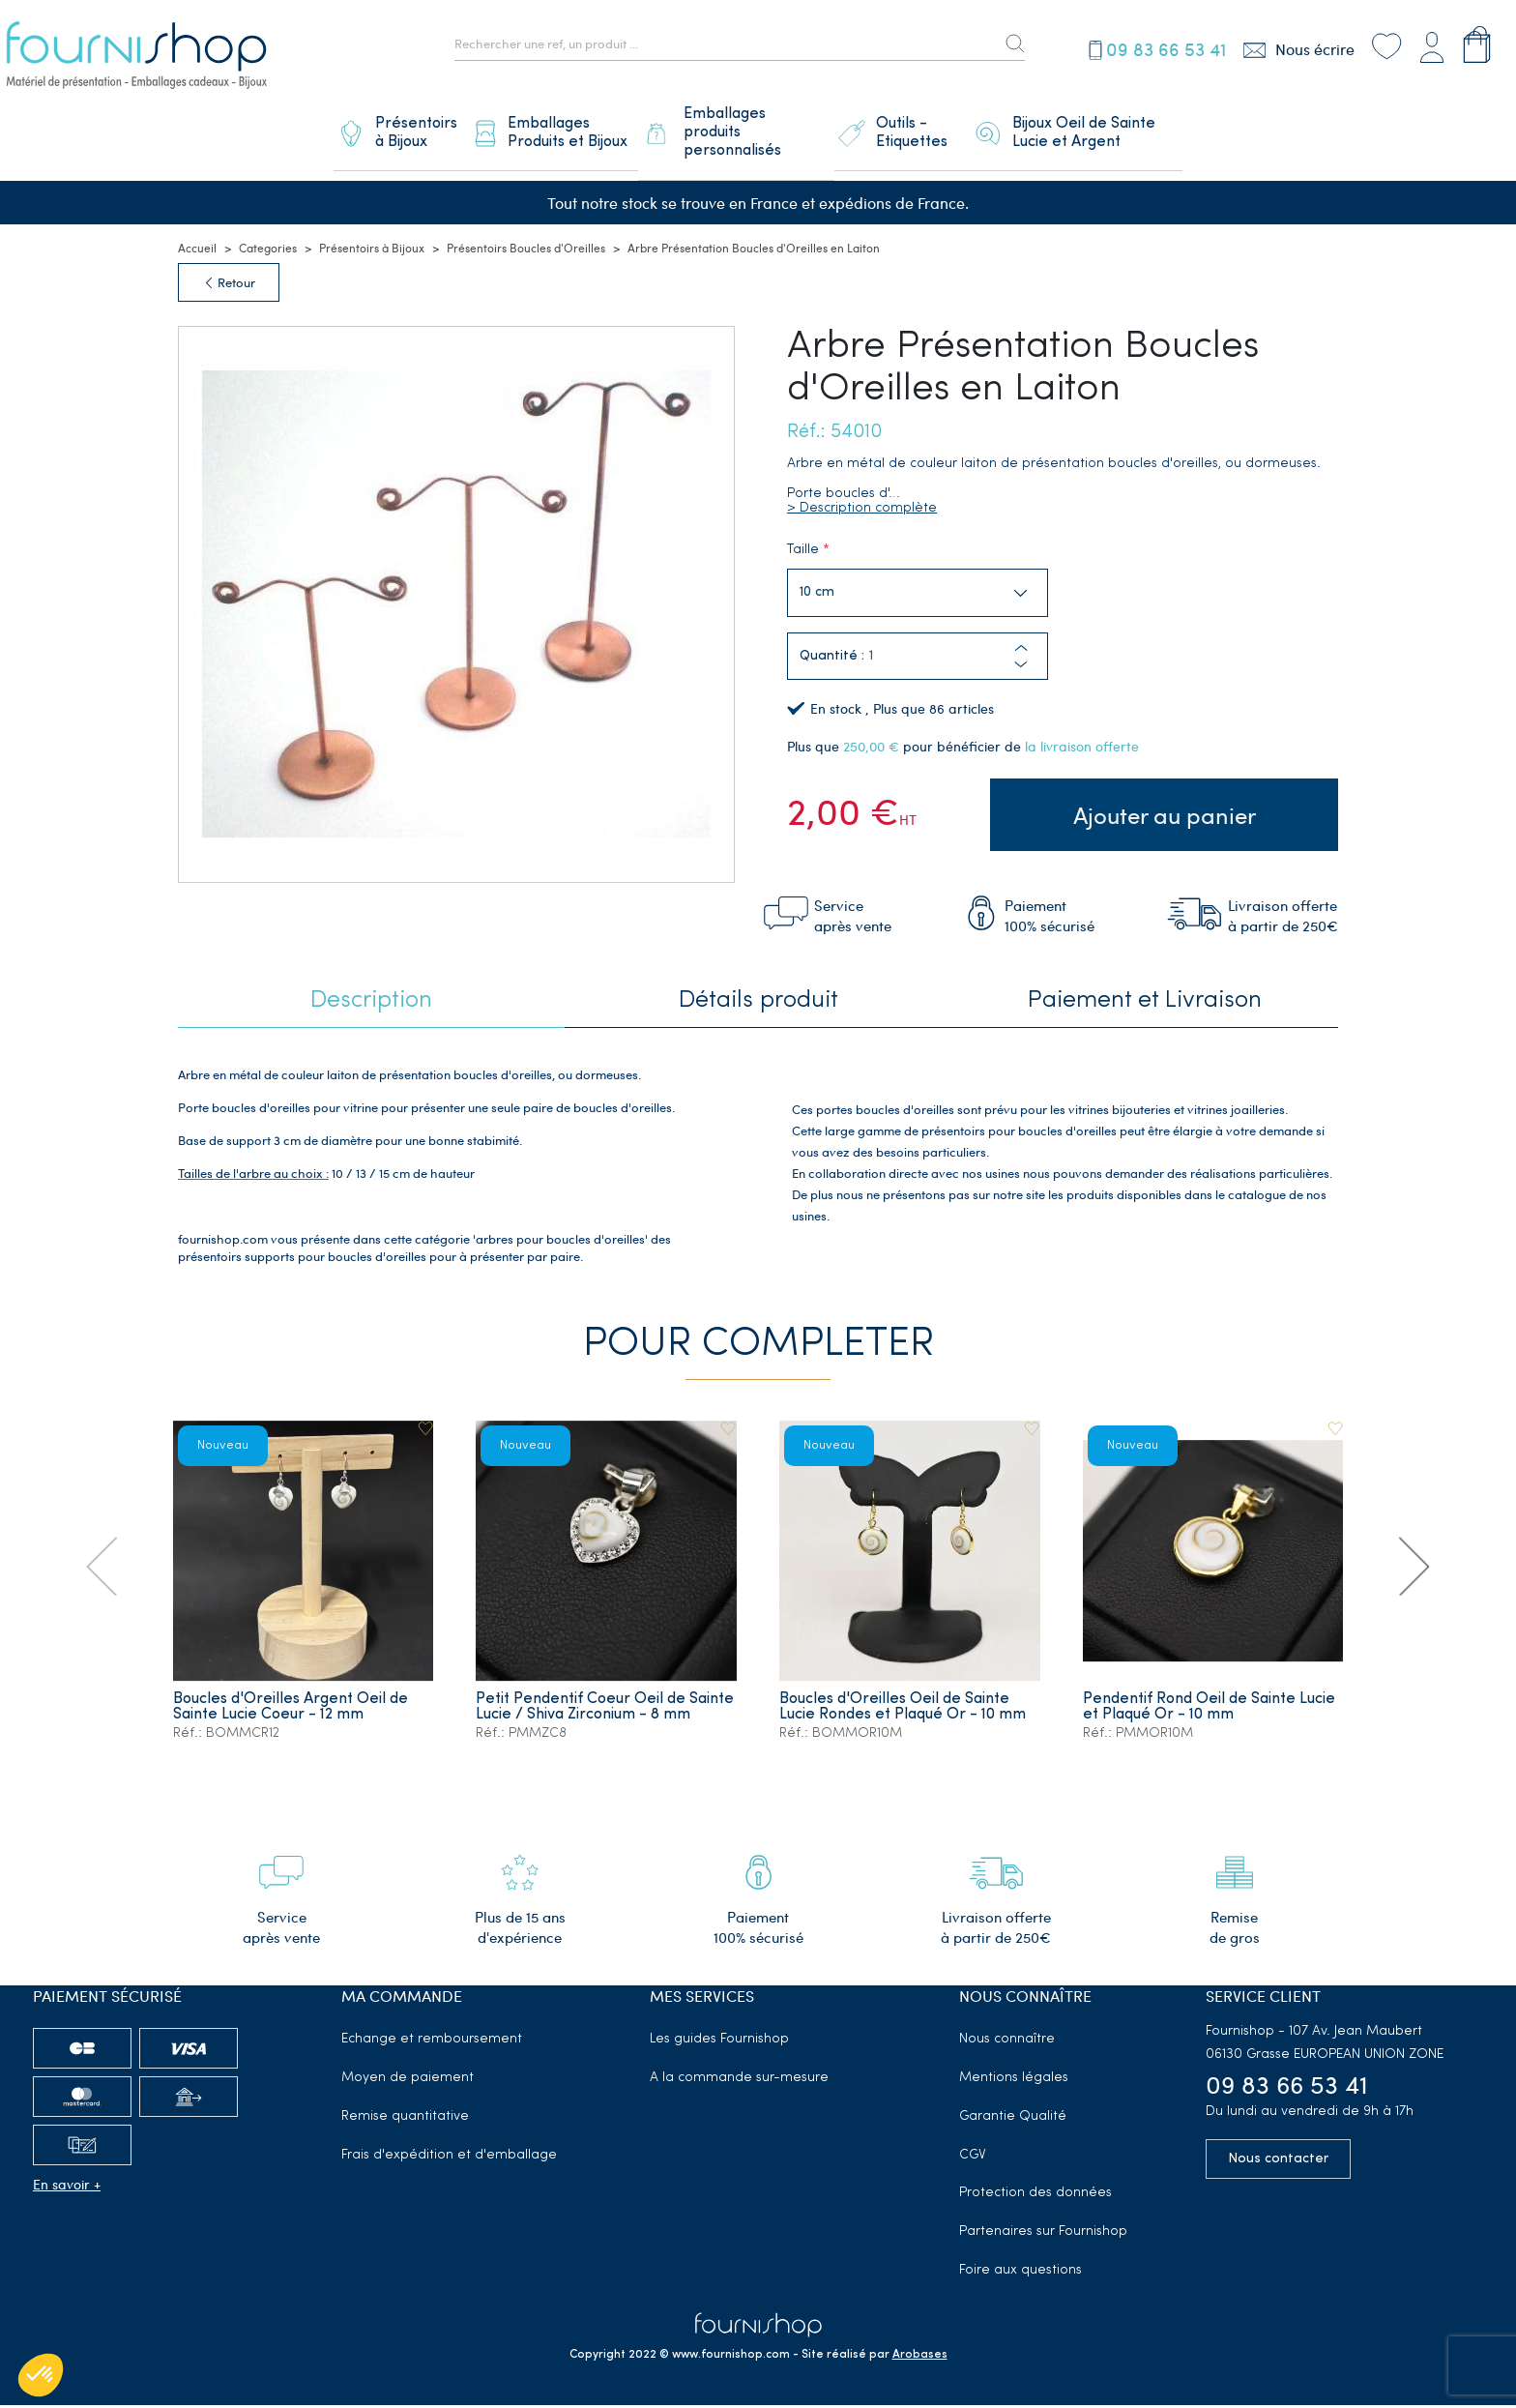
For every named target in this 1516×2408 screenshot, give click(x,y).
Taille (803, 558)
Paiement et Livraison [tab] (1145, 1005)
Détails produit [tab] (758, 1005)
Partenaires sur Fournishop (1043, 2235)
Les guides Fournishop (719, 2043)
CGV (972, 2158)
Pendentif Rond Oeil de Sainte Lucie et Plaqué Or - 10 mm (1210, 1710)
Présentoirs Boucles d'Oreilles (526, 256)
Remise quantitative (405, 2119)
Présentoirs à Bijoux (371, 256)
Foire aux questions (1020, 2274)
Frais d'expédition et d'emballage (449, 2158)
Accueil (197, 256)
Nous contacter (1278, 2162)
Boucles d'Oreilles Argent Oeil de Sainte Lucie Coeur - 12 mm (291, 1710)
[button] (1021, 673)
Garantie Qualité (1012, 2119)
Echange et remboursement (431, 2043)
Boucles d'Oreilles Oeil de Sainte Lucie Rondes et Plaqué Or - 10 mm (904, 1710)
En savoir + (67, 2188)
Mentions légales (1013, 2081)
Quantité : (832, 666)
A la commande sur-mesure (739, 2081)
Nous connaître (1007, 2043)
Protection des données (1035, 2196)
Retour (228, 291)
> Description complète (862, 517)
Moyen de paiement (407, 2081)
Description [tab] (371, 1005)
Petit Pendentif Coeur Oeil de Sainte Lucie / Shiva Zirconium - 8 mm (594, 1718)
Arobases (920, 2358)
